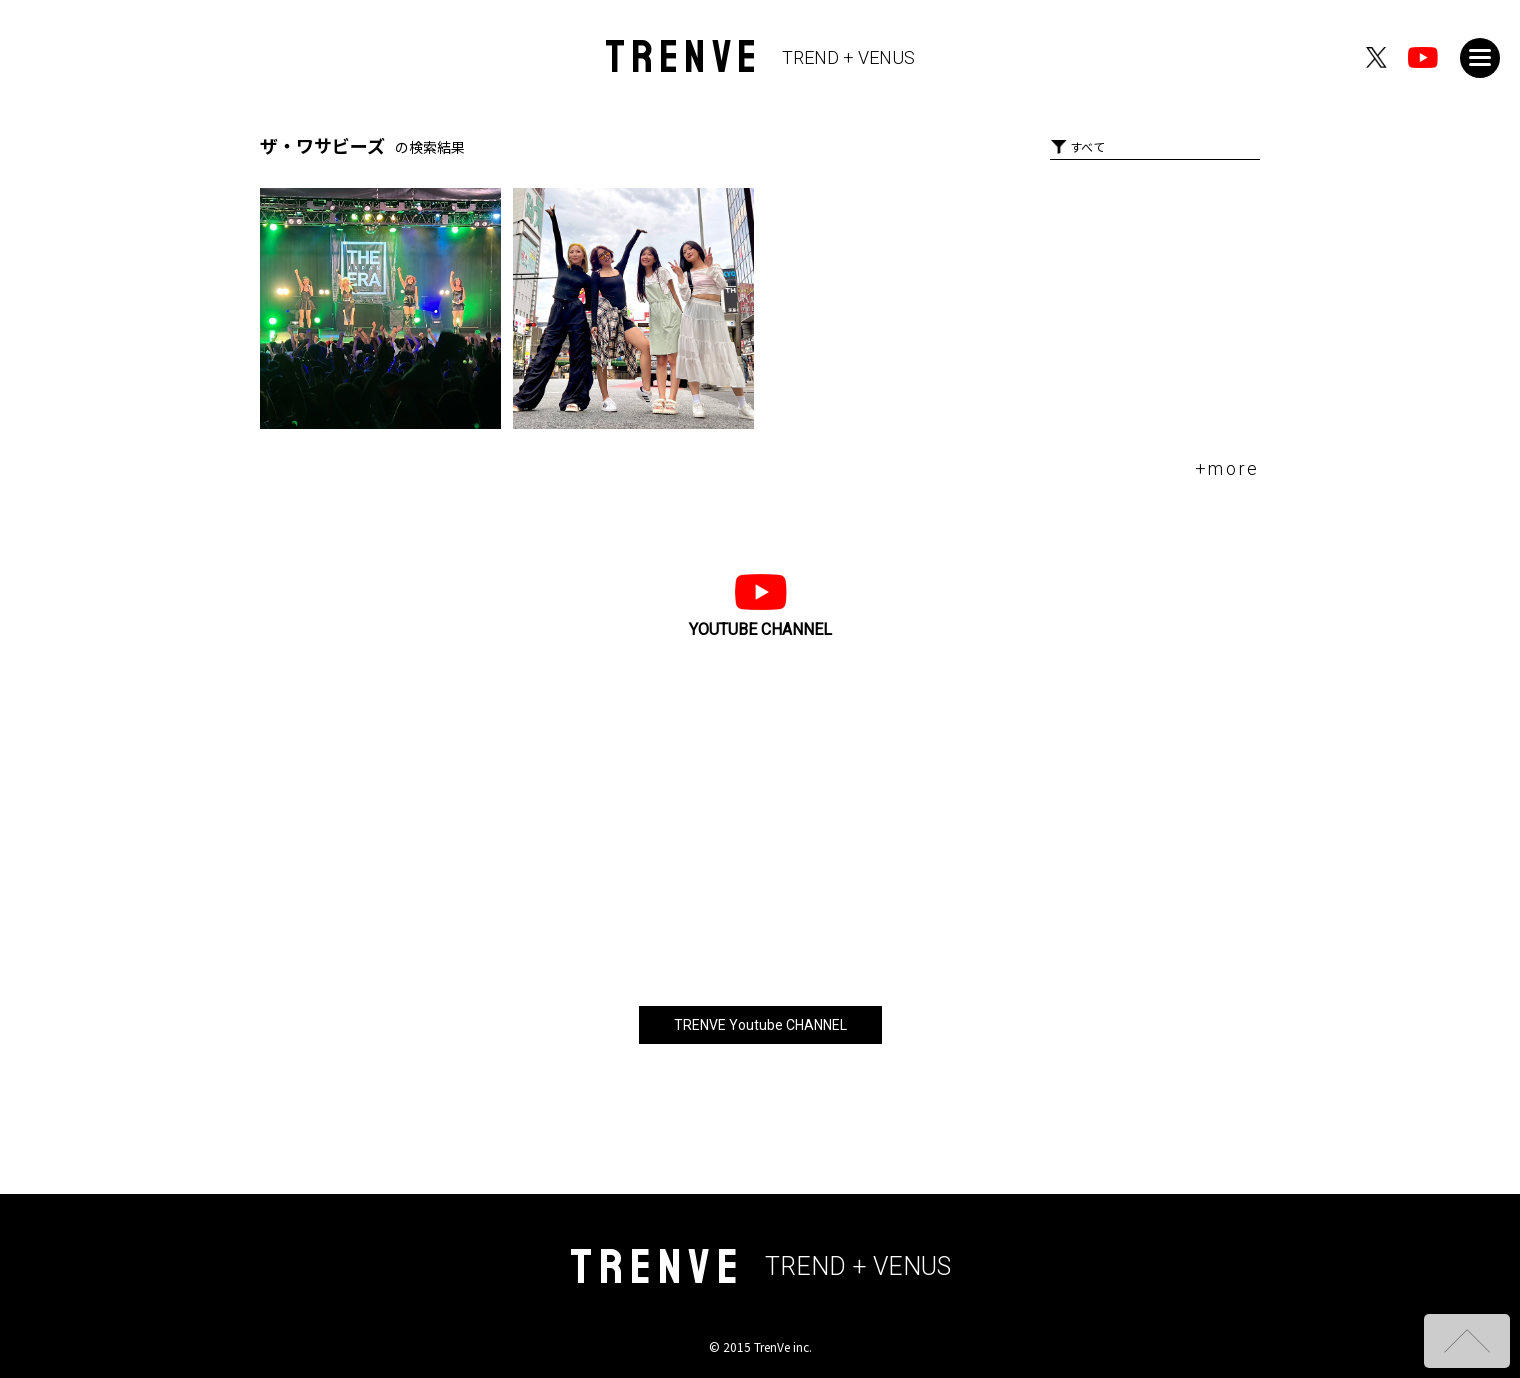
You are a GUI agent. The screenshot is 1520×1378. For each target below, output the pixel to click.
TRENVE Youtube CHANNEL (760, 1025)
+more (1228, 468)
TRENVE (760, 57)
